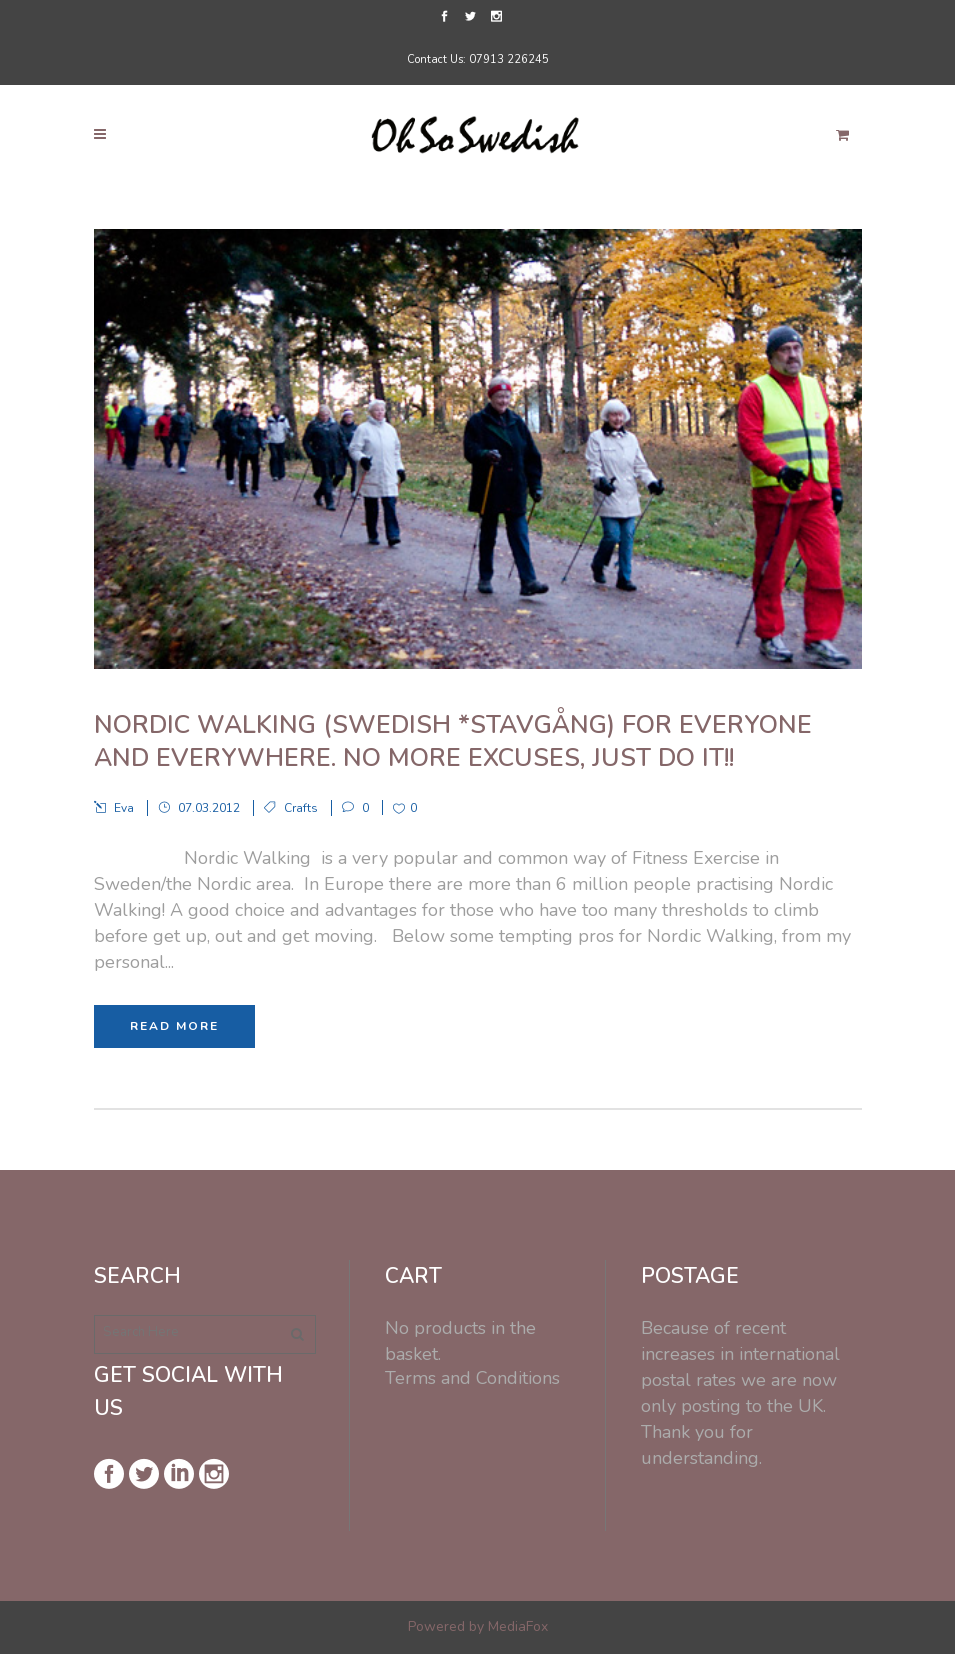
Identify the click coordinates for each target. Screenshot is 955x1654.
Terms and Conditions (472, 1378)
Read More (174, 1026)
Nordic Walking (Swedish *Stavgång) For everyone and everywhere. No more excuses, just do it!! (453, 741)
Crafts (301, 808)
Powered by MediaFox (478, 1626)
